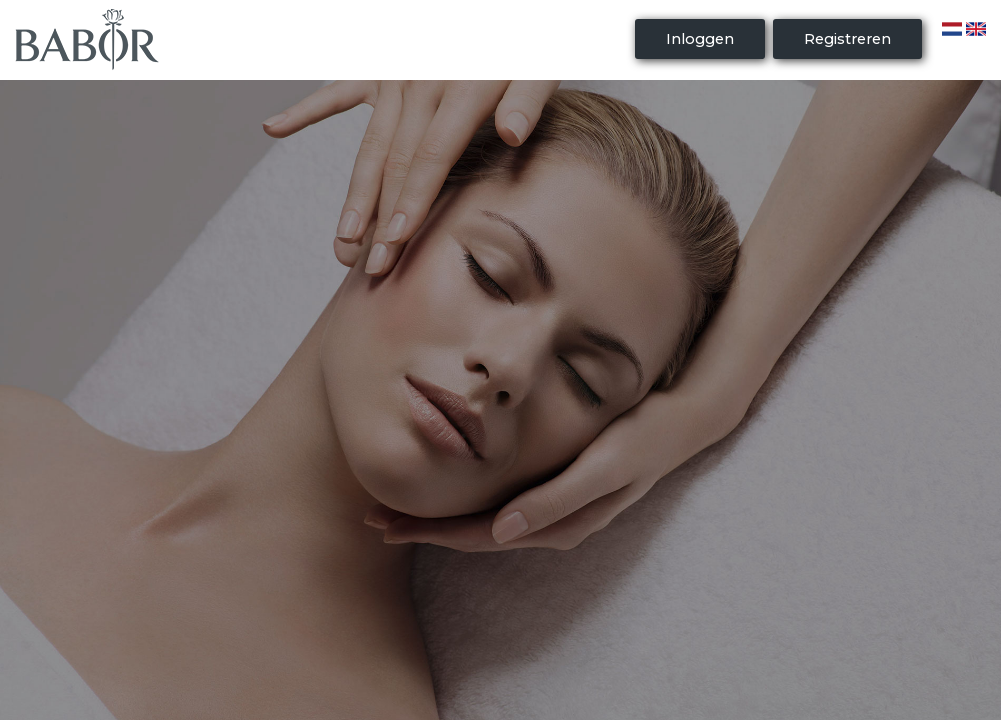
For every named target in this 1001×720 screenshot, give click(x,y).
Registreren (847, 39)
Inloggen (700, 39)
